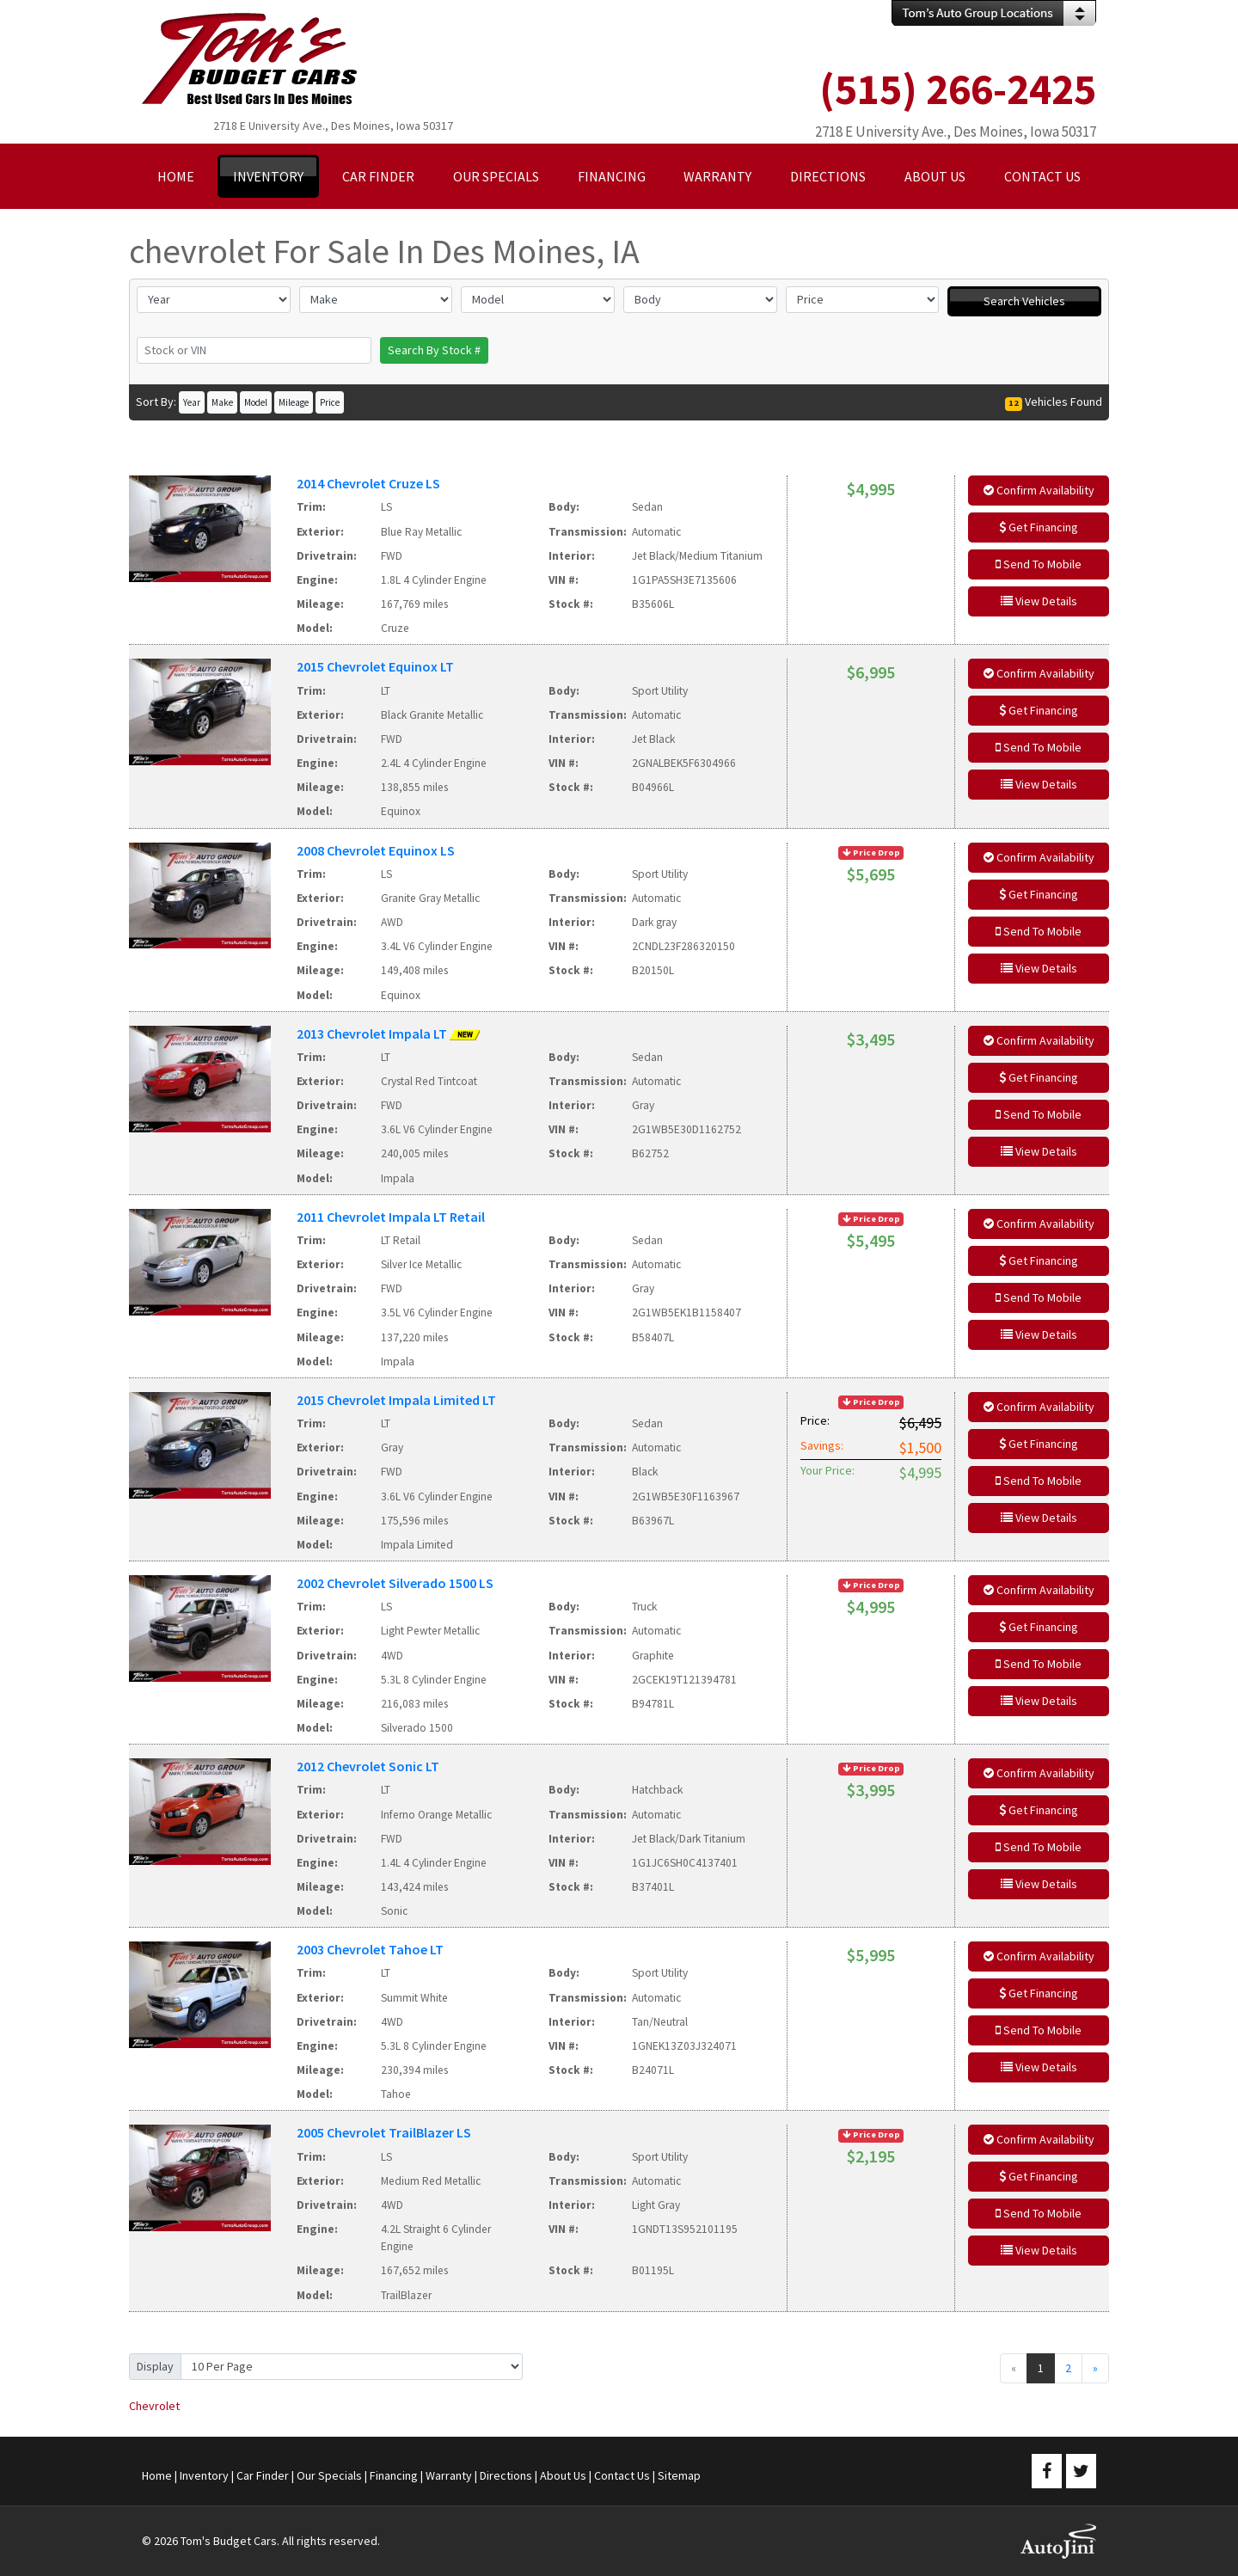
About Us (563, 2475)
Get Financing (1038, 527)
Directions (506, 2475)
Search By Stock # (434, 350)
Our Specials (329, 2475)
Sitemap (679, 2475)
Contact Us (622, 2475)
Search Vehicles (1024, 301)
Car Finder (262, 2475)
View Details (1039, 601)
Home (157, 2475)
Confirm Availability (1039, 490)
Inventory (204, 2475)
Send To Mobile (1039, 564)
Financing (394, 2475)
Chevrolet (154, 2405)
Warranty (449, 2475)
